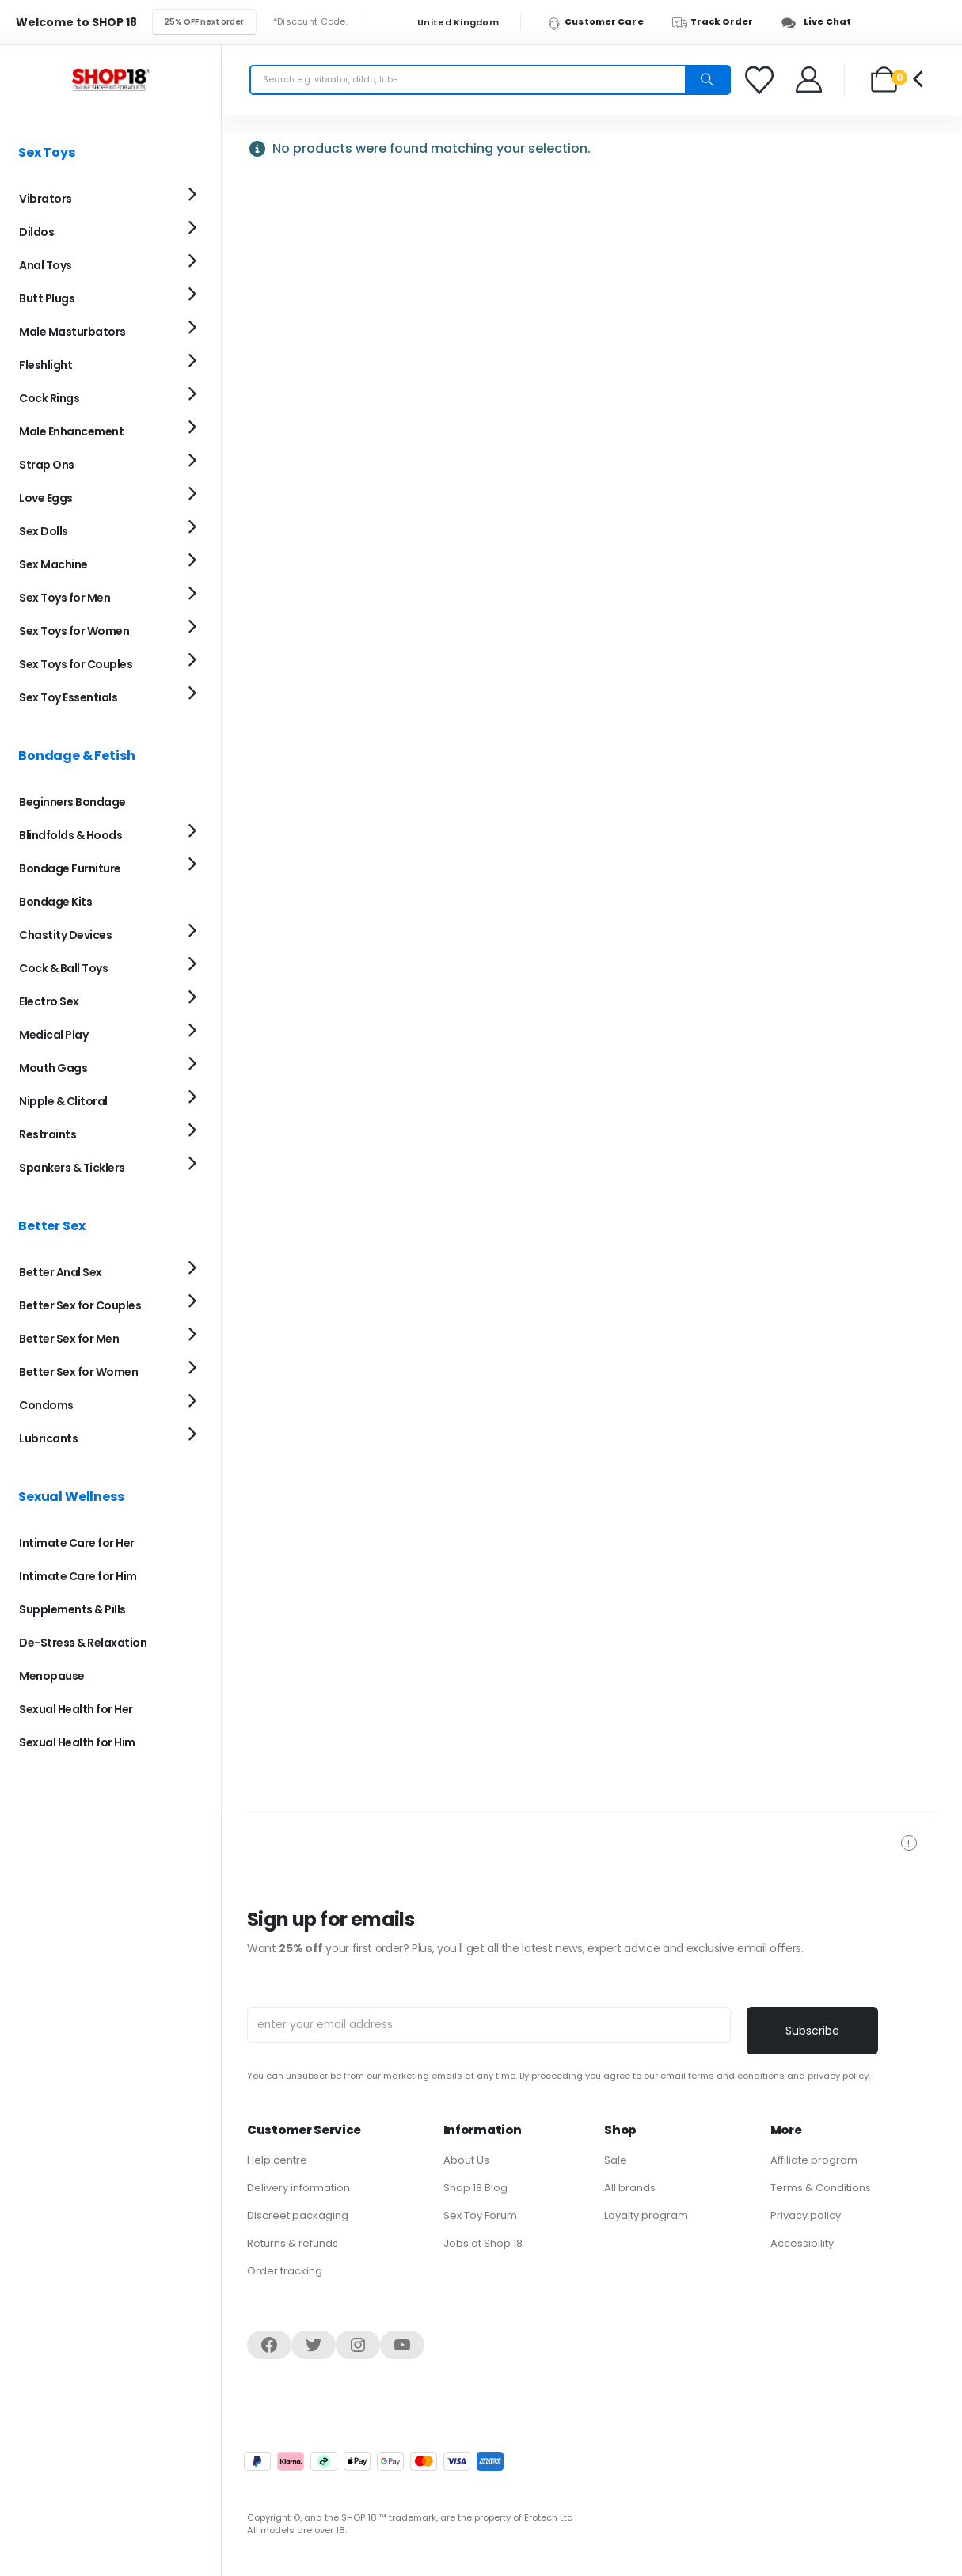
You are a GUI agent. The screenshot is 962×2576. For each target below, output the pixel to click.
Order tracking (284, 2270)
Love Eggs (46, 498)
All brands (630, 2187)
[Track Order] (720, 22)
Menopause (52, 1676)
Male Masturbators (72, 332)
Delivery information (298, 2187)
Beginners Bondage (72, 802)
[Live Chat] (820, 22)
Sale (615, 2160)
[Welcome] (810, 79)
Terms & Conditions (820, 2187)
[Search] (707, 79)
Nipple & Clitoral (63, 1101)
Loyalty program (646, 2215)
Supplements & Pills (72, 1609)
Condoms (46, 1405)
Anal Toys (45, 265)
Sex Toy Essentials (68, 697)
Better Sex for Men (69, 1339)
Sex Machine (53, 564)
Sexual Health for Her (76, 1709)
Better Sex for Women (78, 1372)
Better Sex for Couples (80, 1305)
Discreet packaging (297, 2215)
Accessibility (802, 2243)
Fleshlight (45, 365)
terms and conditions (736, 2075)
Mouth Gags (53, 1068)
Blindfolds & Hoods (70, 835)
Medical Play (53, 1035)
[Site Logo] (110, 79)
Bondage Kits (55, 902)
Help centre (277, 2160)
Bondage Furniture (70, 868)
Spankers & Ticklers (72, 1168)
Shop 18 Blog (475, 2187)
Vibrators (45, 199)
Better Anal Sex (60, 1272)
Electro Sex (49, 1001)
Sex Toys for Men (64, 598)
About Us (466, 2160)
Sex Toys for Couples (75, 664)
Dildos (36, 232)
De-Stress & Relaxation (82, 1643)
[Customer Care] (603, 22)
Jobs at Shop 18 (483, 2243)
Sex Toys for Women (74, 631)
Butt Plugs (46, 298)
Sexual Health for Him (77, 1742)
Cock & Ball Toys (63, 968)
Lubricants (48, 1438)
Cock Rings (49, 398)
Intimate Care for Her (77, 1543)
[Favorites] (761, 80)
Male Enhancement (71, 431)
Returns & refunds (292, 2243)
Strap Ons (46, 465)
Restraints (47, 1134)
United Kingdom (448, 22)
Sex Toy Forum (480, 2215)
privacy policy (838, 2075)
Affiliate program (813, 2160)
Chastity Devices (65, 935)
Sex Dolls (43, 531)
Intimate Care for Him (78, 1576)
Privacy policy (805, 2215)
